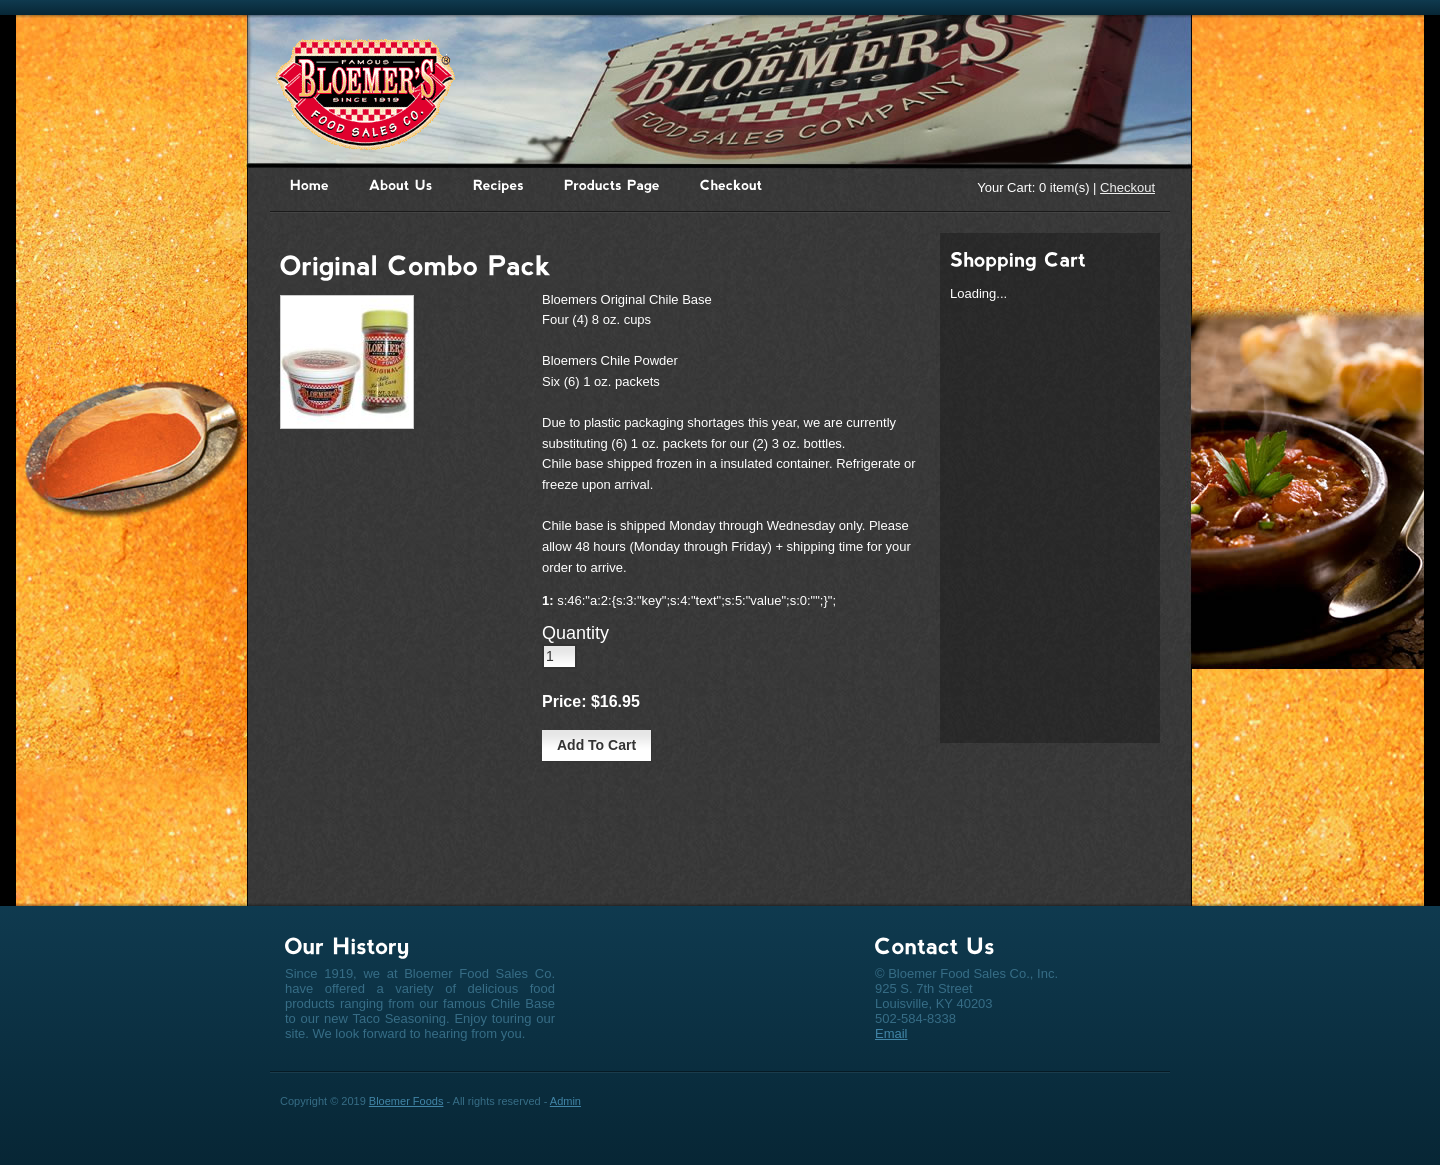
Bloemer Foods (406, 1101)
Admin (565, 1101)
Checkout (1127, 187)
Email (891, 1033)
